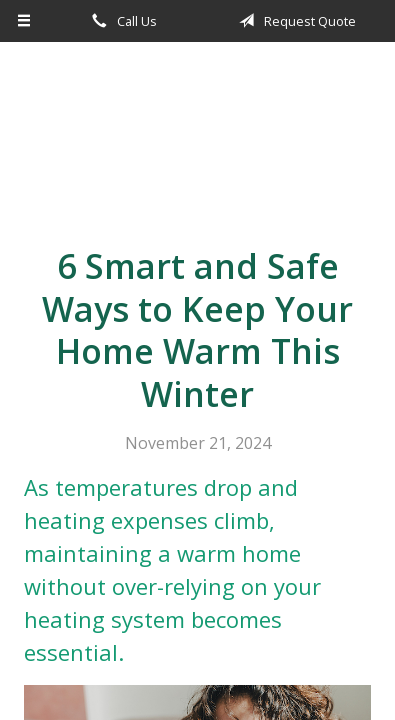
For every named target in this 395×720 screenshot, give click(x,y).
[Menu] (25, 21)
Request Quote (294, 21)
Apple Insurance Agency (197, 136)
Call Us (121, 21)
